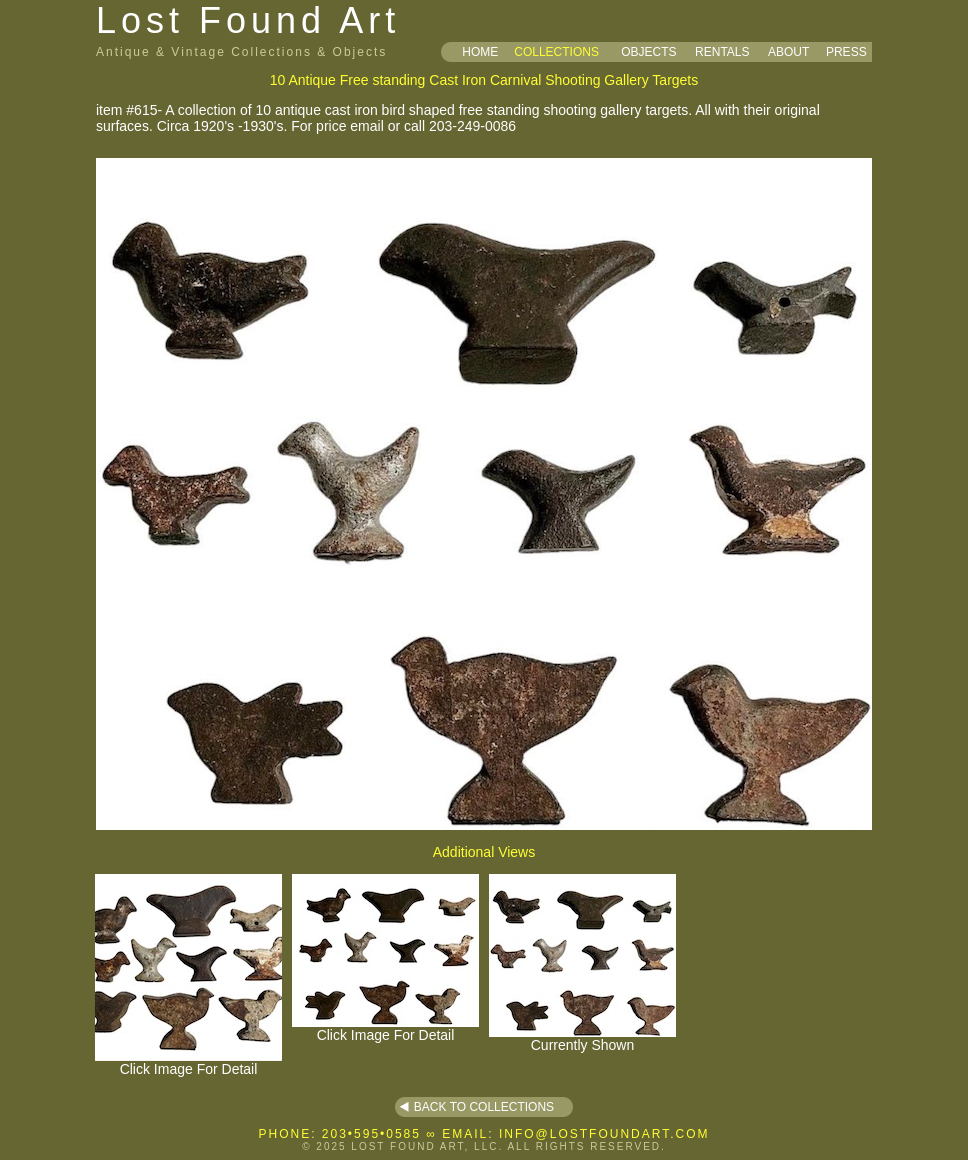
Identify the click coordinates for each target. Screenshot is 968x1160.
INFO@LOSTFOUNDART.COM (604, 1134)
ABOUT (788, 52)
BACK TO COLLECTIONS (484, 1107)
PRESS (846, 52)
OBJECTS (648, 52)
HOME (480, 52)
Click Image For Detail (188, 1062)
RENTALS (722, 52)
